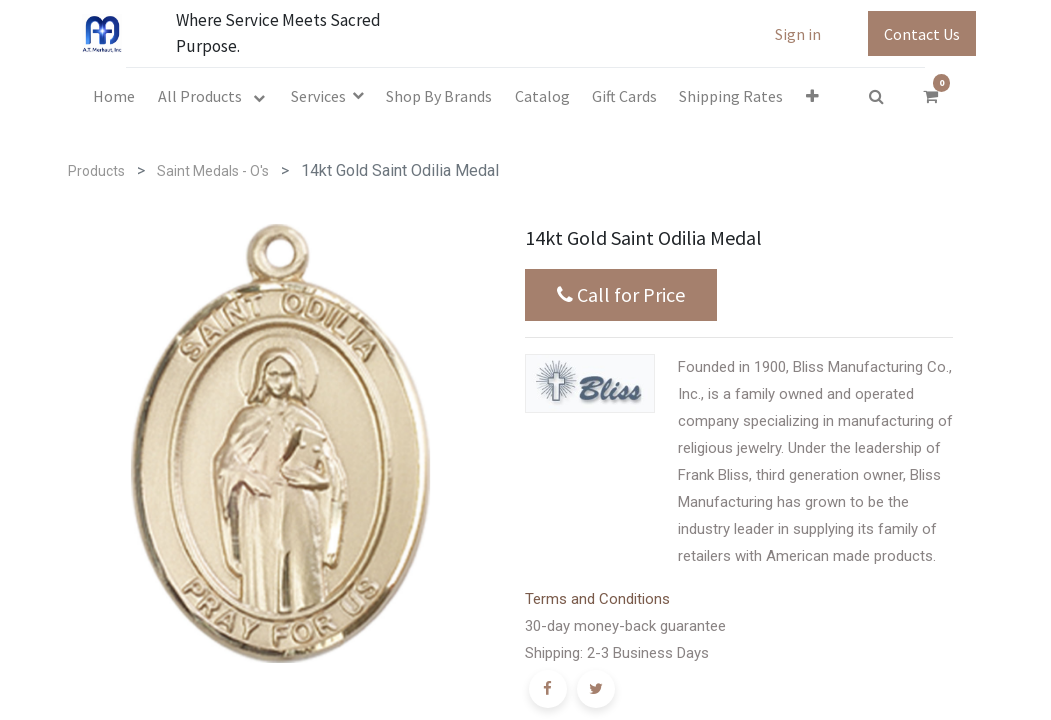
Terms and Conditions (597, 599)
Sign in (798, 34)
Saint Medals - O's (213, 171)
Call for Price (621, 295)
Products (96, 171)
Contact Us (922, 34)
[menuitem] (114, 96)
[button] (812, 96)
